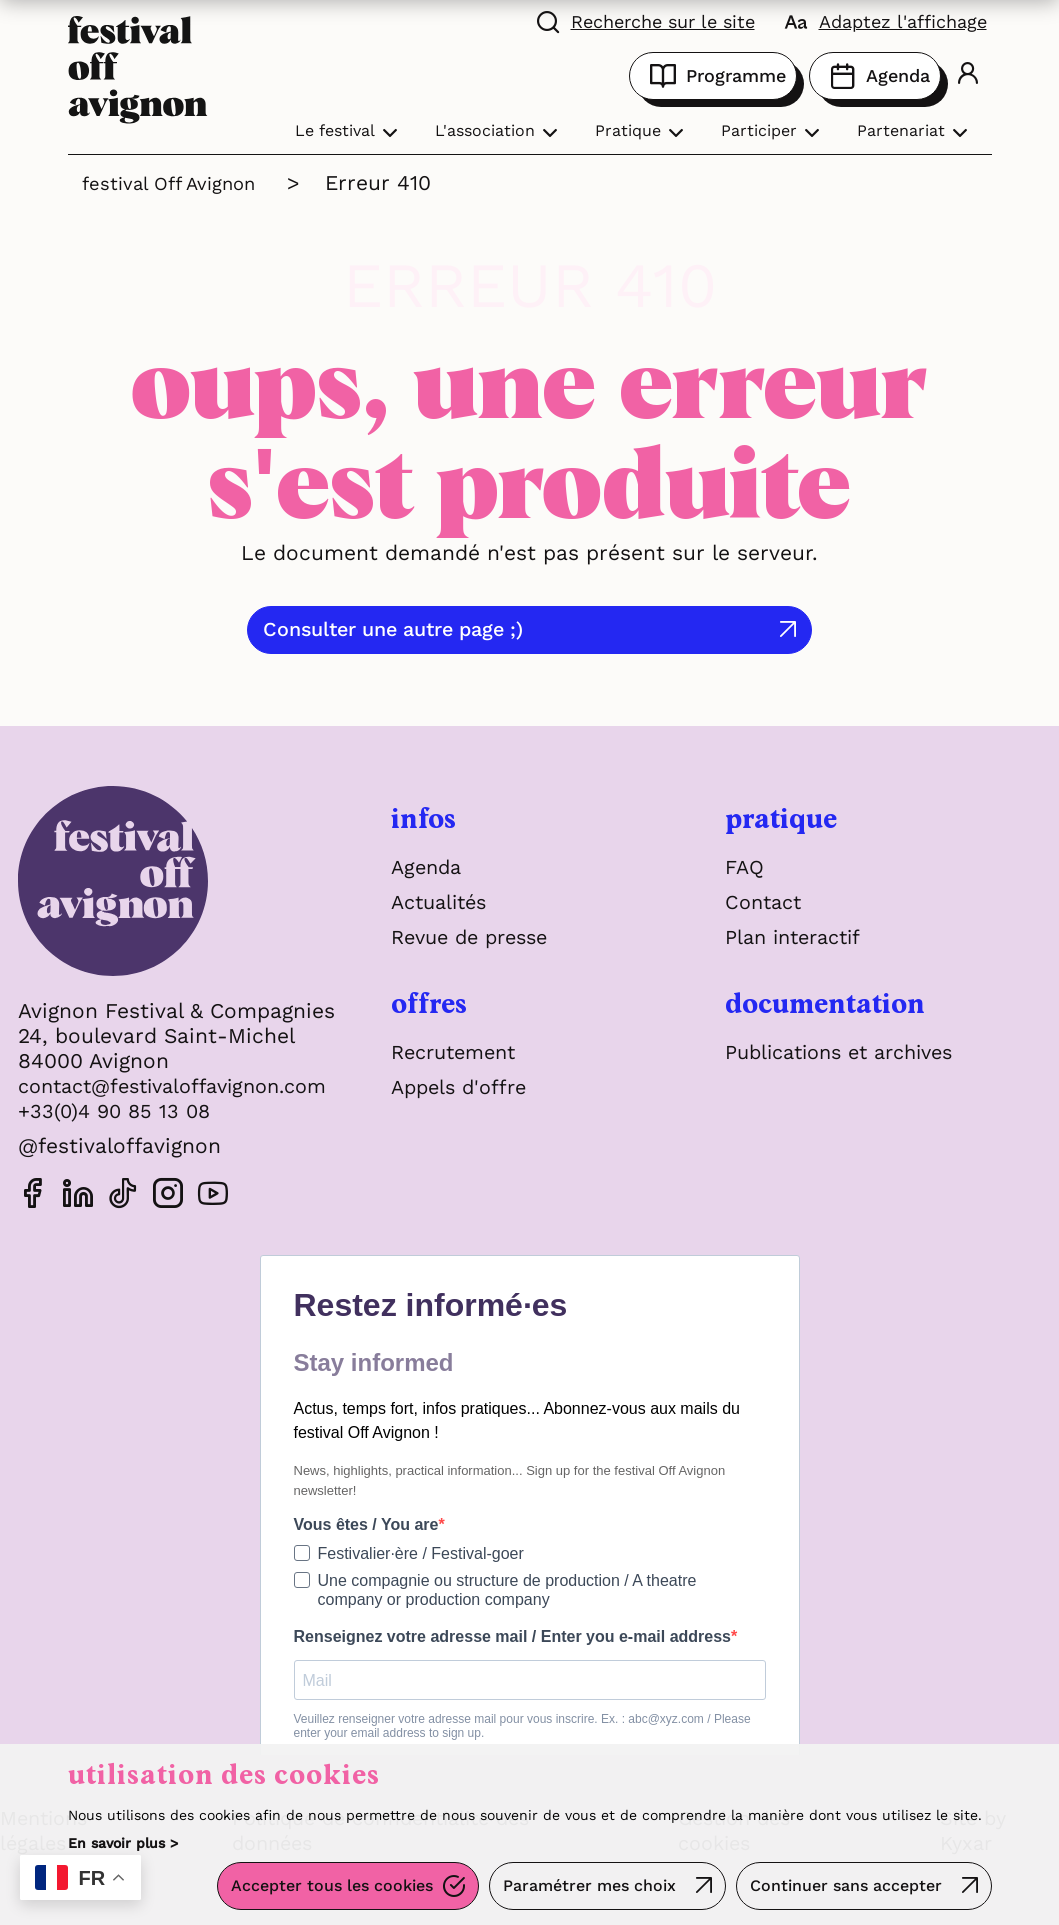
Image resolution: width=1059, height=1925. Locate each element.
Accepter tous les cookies (322, 1889)
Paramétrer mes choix (583, 1889)
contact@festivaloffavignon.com (185, 1085)
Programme (713, 76)
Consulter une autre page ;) (512, 629)
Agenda (875, 76)
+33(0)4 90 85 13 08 (118, 1110)
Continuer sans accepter (844, 1889)
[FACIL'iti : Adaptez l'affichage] (886, 20)
